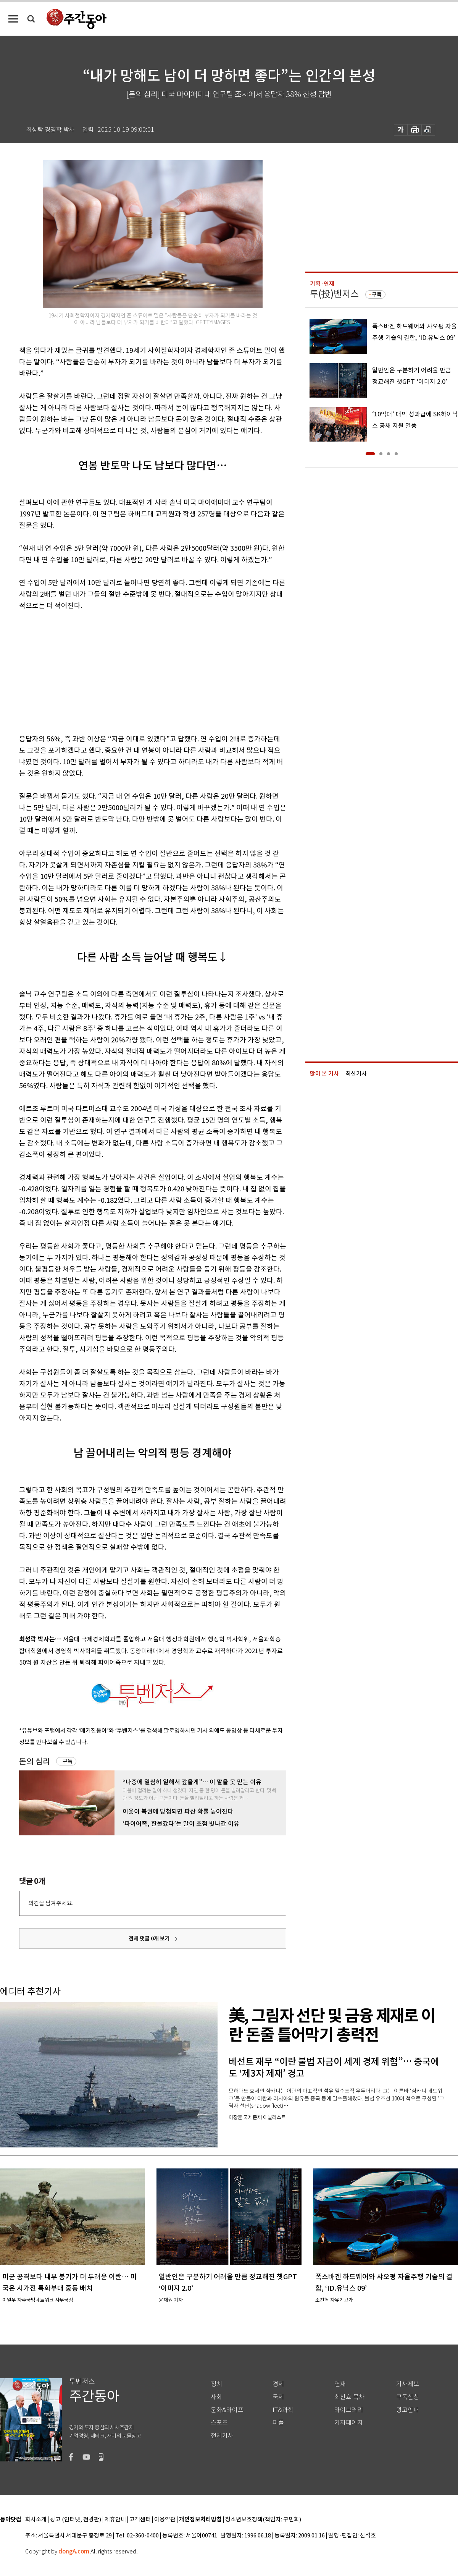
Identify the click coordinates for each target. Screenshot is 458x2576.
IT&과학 (283, 2410)
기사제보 (407, 2384)
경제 (278, 2384)
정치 (216, 2384)
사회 (216, 2397)
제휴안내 (115, 2519)
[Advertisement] (133, 670)
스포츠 (219, 2422)
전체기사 (222, 2435)
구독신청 (407, 2397)
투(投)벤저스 (334, 294)
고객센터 (140, 2519)
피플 (278, 2422)
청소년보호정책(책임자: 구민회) (263, 2519)
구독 (68, 1761)
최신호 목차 (349, 2397)
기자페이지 (348, 2422)
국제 (278, 2397)
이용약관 (165, 2519)
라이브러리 (348, 2410)
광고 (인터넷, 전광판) (75, 2519)
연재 (340, 2384)
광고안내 (407, 2410)
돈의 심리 (34, 1761)
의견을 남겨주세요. (50, 1903)
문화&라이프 (227, 2410)
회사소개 (36, 2519)
